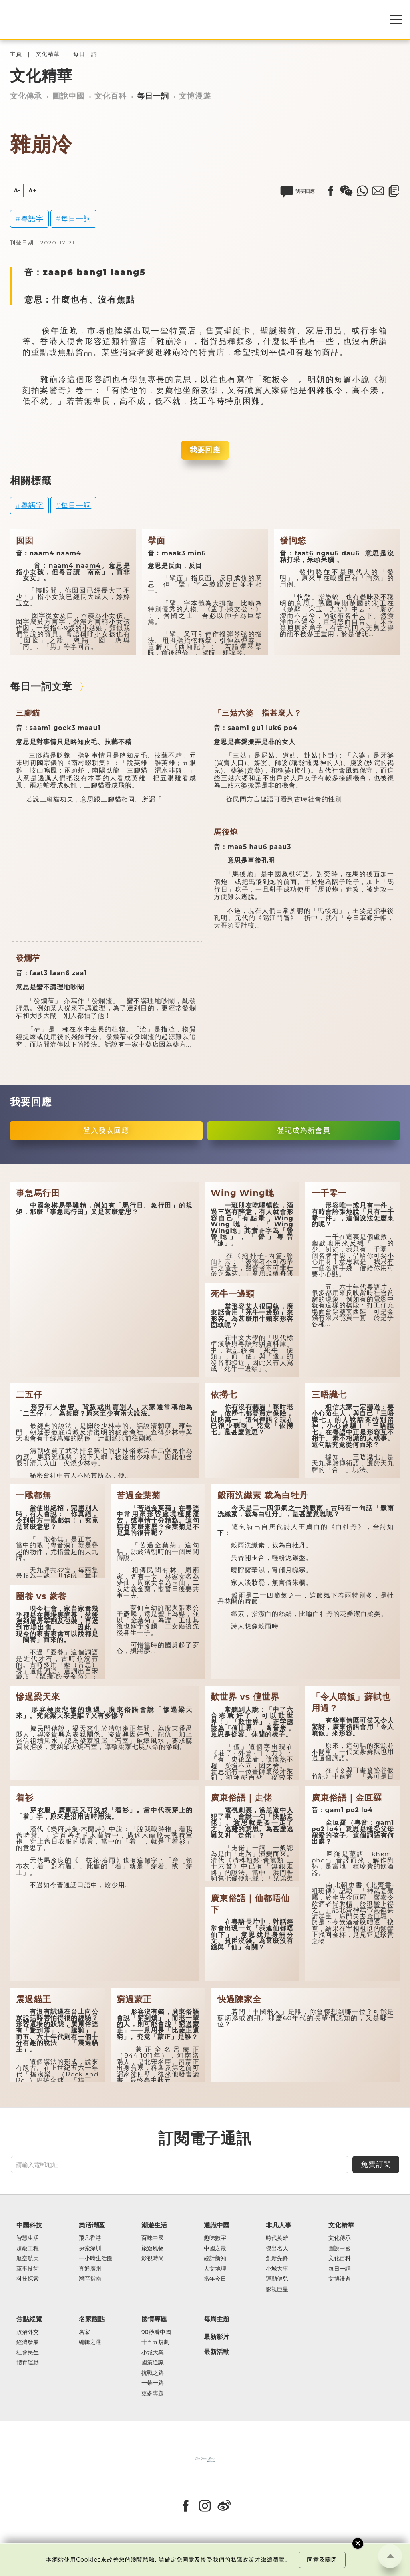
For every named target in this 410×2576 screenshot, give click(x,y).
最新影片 (216, 2336)
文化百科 (110, 96)
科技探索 (27, 2279)
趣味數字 (215, 2238)
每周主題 (216, 2319)
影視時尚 (152, 2258)
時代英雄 (277, 2238)
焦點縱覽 (29, 2319)
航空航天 (27, 2258)
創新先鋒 (277, 2258)
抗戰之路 (152, 2373)
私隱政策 (243, 2559)
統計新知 (215, 2258)
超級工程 (27, 2248)
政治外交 (27, 2332)
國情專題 (154, 2319)
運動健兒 (277, 2279)
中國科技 (29, 2225)
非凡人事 (278, 2225)
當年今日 (215, 2279)
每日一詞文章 (41, 686)
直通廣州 (90, 2269)
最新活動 (216, 2352)
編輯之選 (90, 2342)
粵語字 (32, 218)
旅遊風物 (152, 2248)
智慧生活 (27, 2238)
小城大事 (277, 2269)
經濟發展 (27, 2342)
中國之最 (215, 2248)
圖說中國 (68, 96)
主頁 (16, 54)
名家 (84, 2332)
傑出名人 (277, 2248)
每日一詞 (85, 54)
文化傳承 (26, 96)
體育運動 (27, 2363)
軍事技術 (27, 2269)
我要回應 (205, 450)
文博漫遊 (195, 96)
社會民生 (27, 2353)
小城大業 (152, 2353)
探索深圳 (90, 2248)
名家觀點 (92, 2319)
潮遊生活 (154, 2225)
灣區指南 (90, 2279)
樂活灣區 (92, 2225)
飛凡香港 (90, 2238)
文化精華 (48, 54)
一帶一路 (152, 2383)
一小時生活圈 (96, 2258)
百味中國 (152, 2238)
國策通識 (152, 2363)
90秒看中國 (156, 2332)
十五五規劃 (155, 2342)
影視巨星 (277, 2289)
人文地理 (215, 2269)
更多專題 (152, 2393)
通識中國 (216, 2225)
